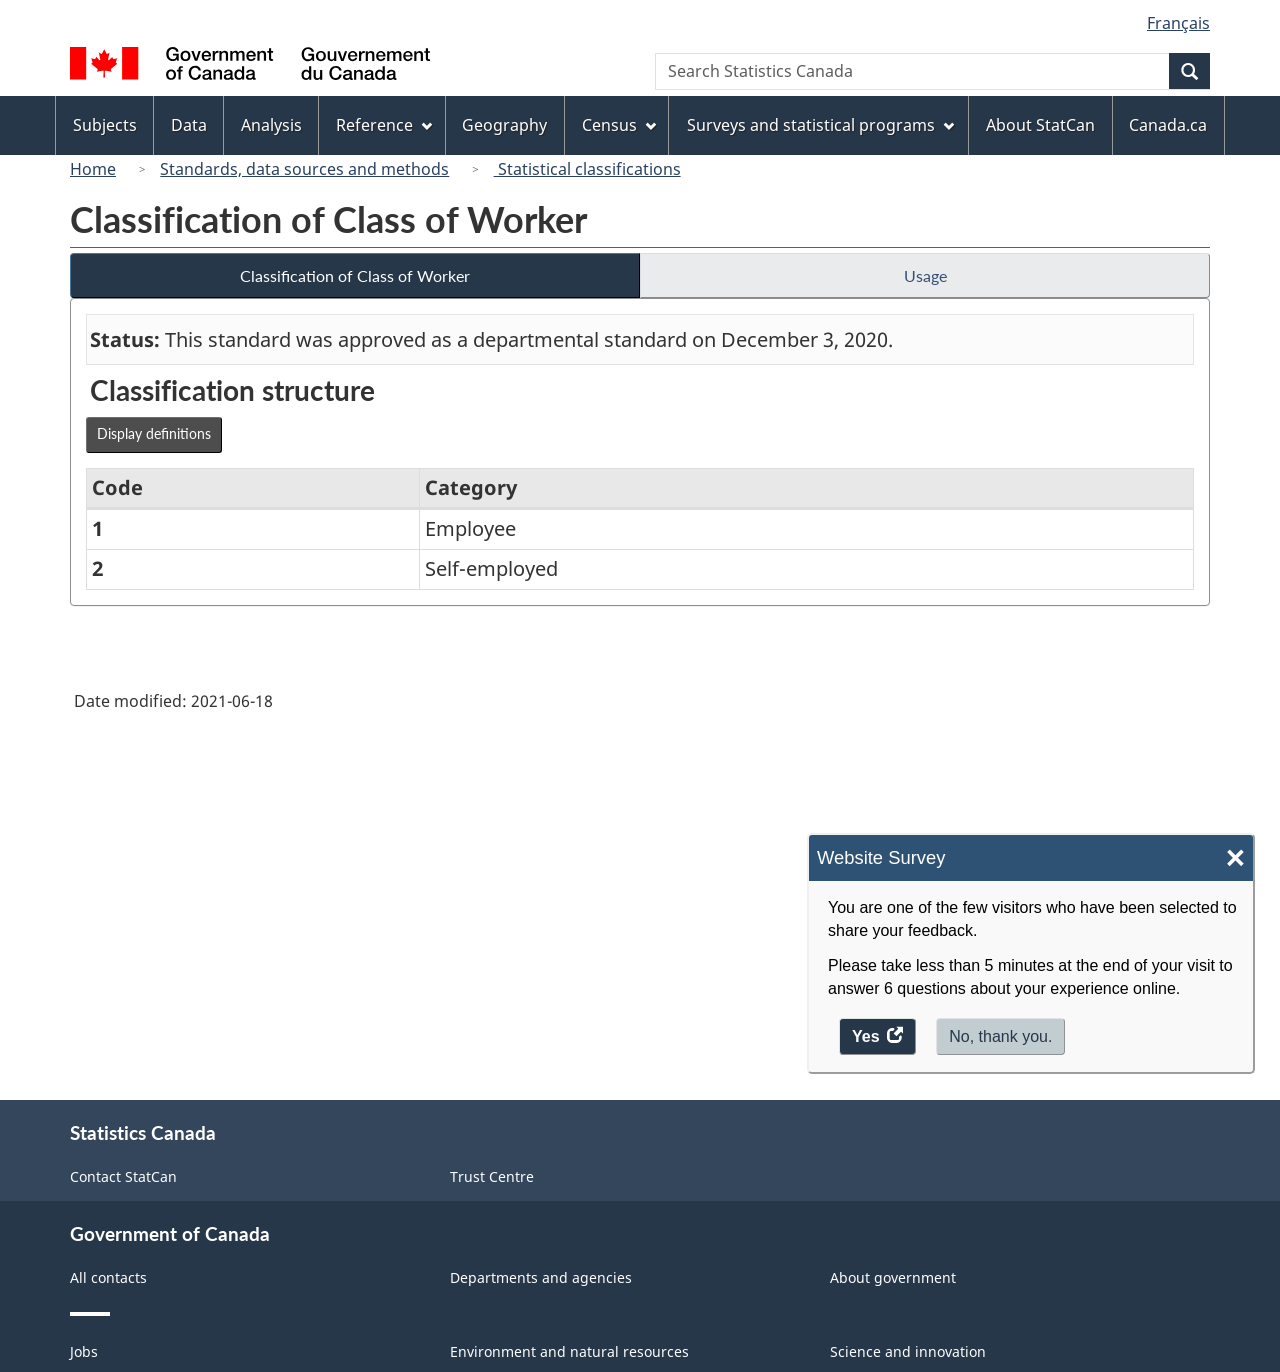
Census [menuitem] (619, 125)
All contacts (108, 1277)
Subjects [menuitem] (105, 125)
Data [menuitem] (189, 125)
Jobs (84, 1351)
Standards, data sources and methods (304, 169)
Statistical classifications (587, 169)
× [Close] (1235, 858)
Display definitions (154, 433)
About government (893, 1277)
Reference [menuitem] (384, 125)
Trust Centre (492, 1176)
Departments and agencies (541, 1277)
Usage (925, 275)
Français (1178, 23)
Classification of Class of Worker (355, 275)
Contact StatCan (123, 1176)
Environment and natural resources (569, 1351)
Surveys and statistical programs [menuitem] (820, 125)
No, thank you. (1000, 1036)
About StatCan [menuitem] (1040, 125)
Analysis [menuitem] (271, 125)
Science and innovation (908, 1351)
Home (93, 169)
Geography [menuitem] (504, 125)
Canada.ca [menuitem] (1168, 125)
